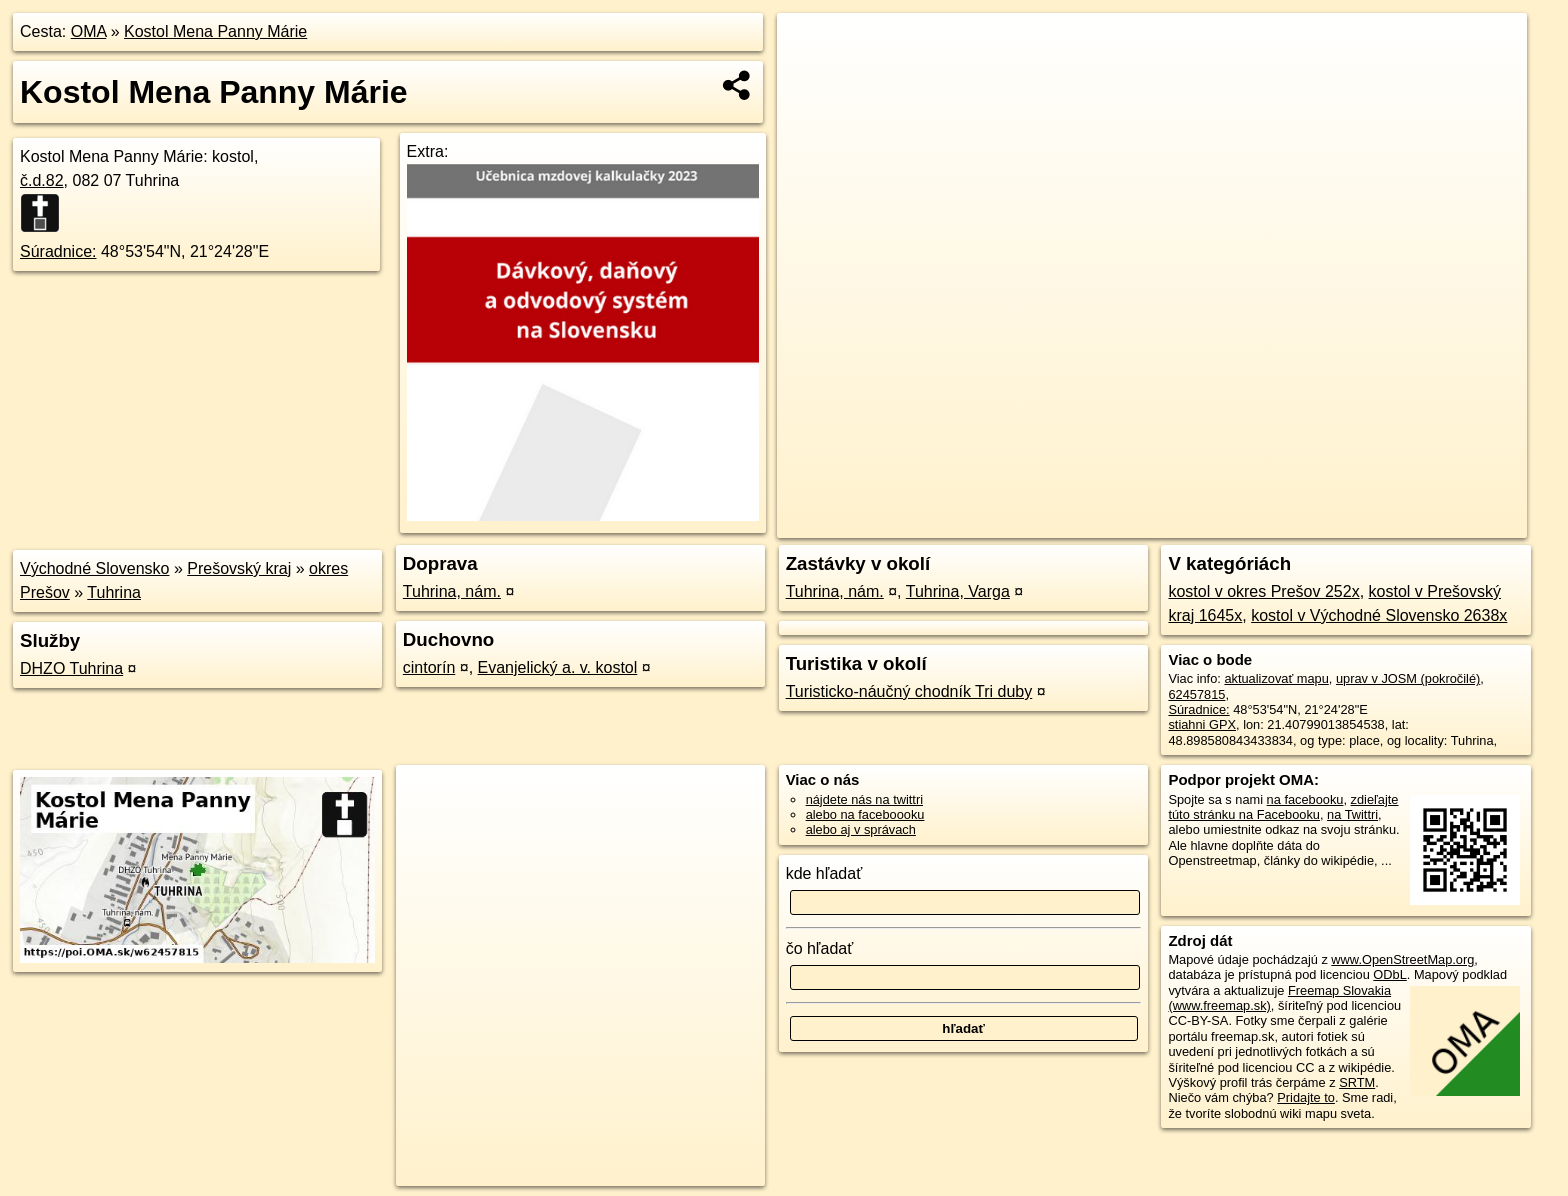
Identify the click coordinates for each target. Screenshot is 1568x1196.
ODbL (1389, 974)
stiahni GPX (1202, 724)
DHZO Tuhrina (71, 668)
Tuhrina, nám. (452, 591)
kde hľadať (824, 873)
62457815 (1196, 694)
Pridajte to (1306, 1097)
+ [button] (811, 47)
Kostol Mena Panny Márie (215, 31)
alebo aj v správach (861, 829)
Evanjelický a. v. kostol (558, 667)
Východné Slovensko (94, 568)
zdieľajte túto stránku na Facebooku (1283, 807)
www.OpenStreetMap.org (1402, 959)
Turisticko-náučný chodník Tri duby (909, 691)
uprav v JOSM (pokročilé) (1408, 678)
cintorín (429, 667)
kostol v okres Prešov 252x (1263, 591)
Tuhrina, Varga (958, 591)
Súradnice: (58, 251)
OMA (89, 31)
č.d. (42, 180)
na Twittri (1352, 814)
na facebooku (1305, 799)
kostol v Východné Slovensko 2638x (1379, 615)
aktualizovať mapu (1276, 678)
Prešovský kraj (239, 568)
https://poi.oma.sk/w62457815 (1442, 523)
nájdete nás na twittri (864, 799)
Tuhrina (114, 592)
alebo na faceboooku (865, 814)
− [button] (811, 78)
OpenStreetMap (1192, 523)
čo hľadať (820, 948)
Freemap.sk (1295, 523)
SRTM (1357, 1082)
